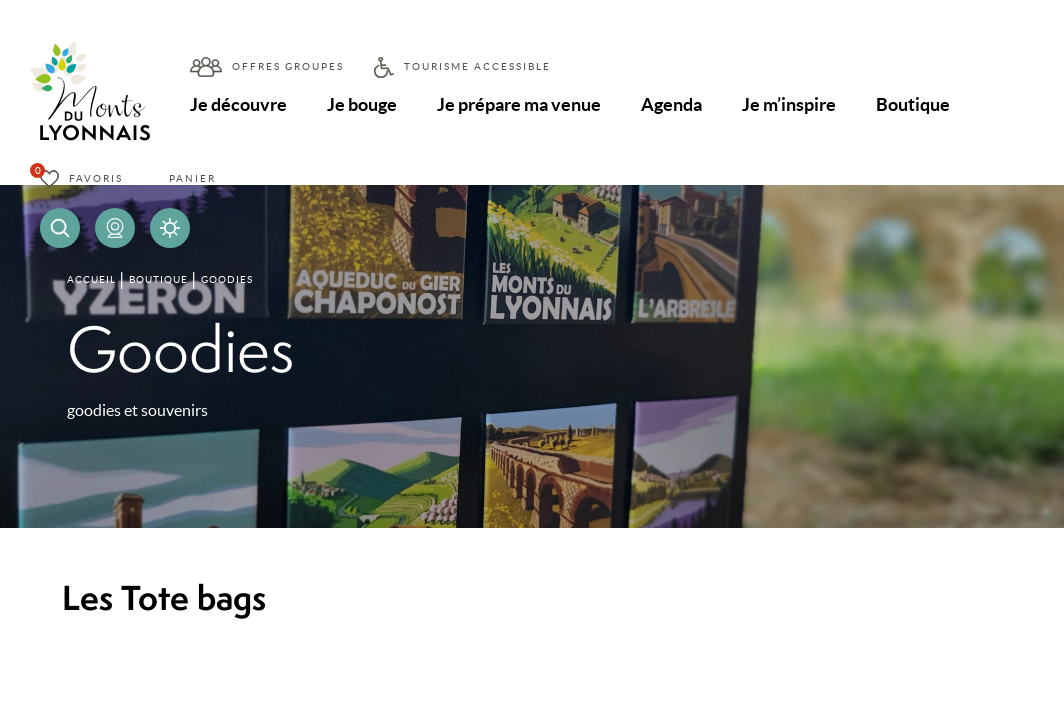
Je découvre (238, 104)
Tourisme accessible (477, 66)
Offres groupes (288, 66)
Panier (192, 178)
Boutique (913, 104)
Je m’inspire (789, 104)
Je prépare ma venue (519, 104)
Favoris (96, 178)
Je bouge (362, 104)
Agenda (671, 104)
